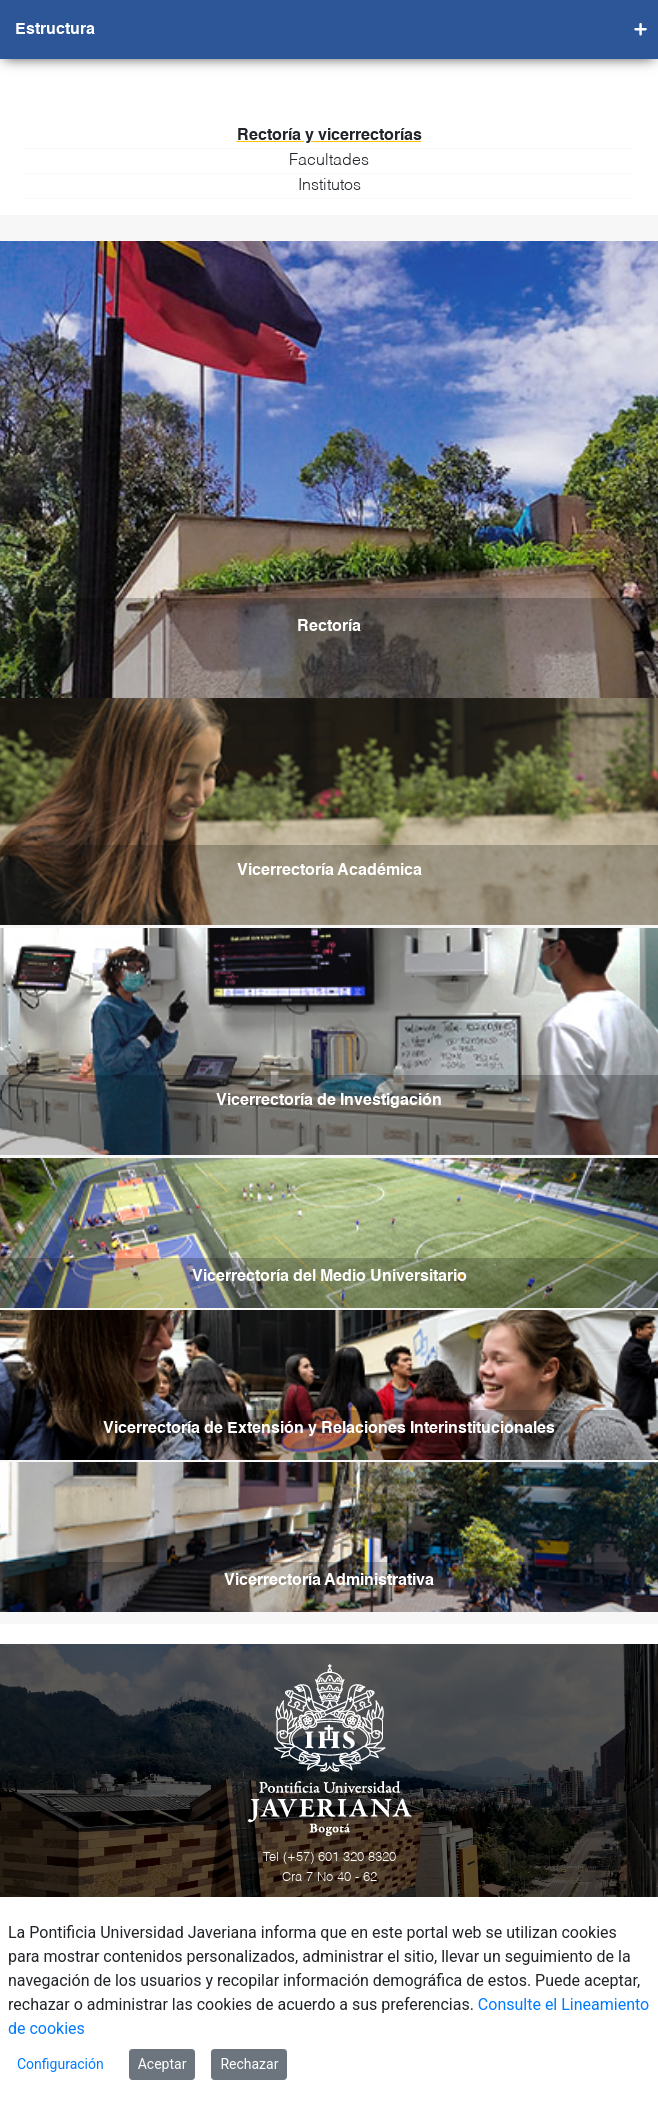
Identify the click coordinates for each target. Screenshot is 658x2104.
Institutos (329, 186)
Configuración (60, 2064)
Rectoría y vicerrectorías (329, 136)
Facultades (329, 161)
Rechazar (249, 2064)
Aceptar (162, 2064)
